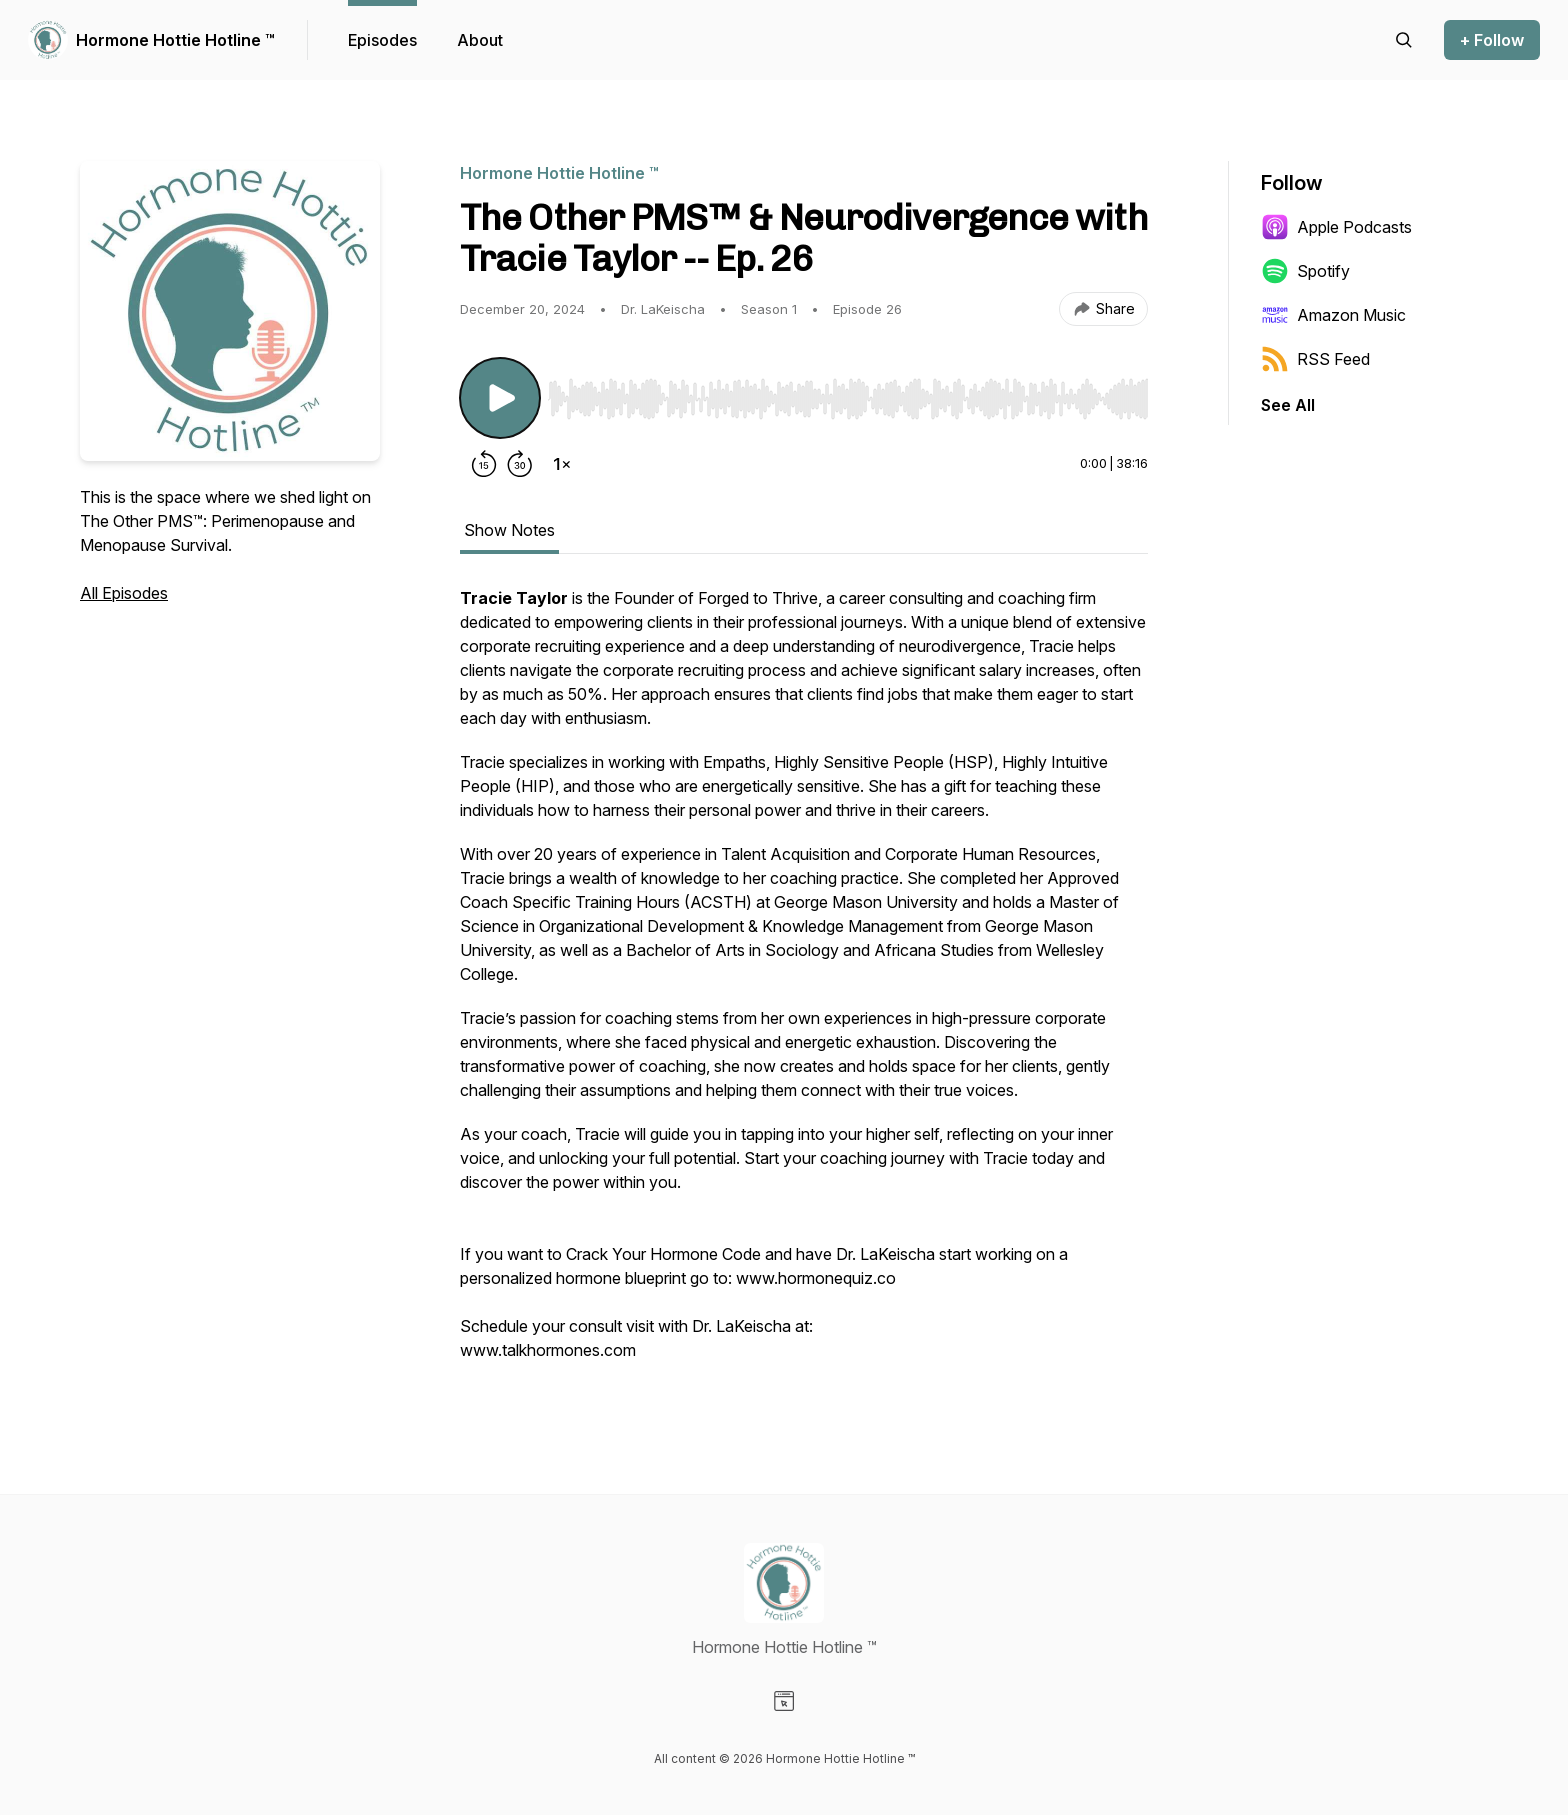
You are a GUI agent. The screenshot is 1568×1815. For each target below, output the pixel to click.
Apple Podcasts (1336, 227)
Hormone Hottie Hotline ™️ (175, 40)
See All (1288, 405)
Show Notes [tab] (509, 530)
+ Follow (1492, 40)
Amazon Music (1333, 315)
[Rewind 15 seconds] (484, 464)
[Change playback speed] (562, 464)
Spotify (1305, 271)
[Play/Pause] (500, 398)
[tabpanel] (804, 984)
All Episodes (124, 593)
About (480, 40)
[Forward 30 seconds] (520, 464)
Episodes (382, 40)
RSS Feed (1315, 359)
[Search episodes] (1404, 40)
